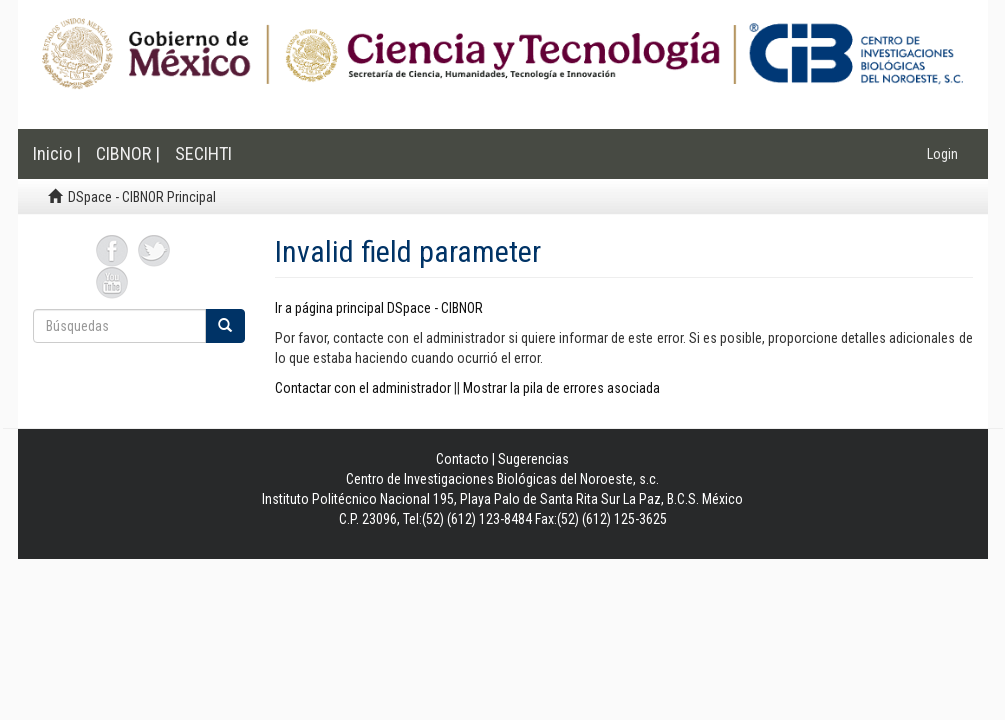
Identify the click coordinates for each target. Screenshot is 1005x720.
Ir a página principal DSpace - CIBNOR (379, 308)
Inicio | (57, 153)
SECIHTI (203, 153)
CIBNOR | (128, 153)
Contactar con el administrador (363, 388)
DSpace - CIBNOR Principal (142, 197)
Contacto (462, 459)
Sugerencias (533, 459)
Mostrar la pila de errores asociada (561, 388)
